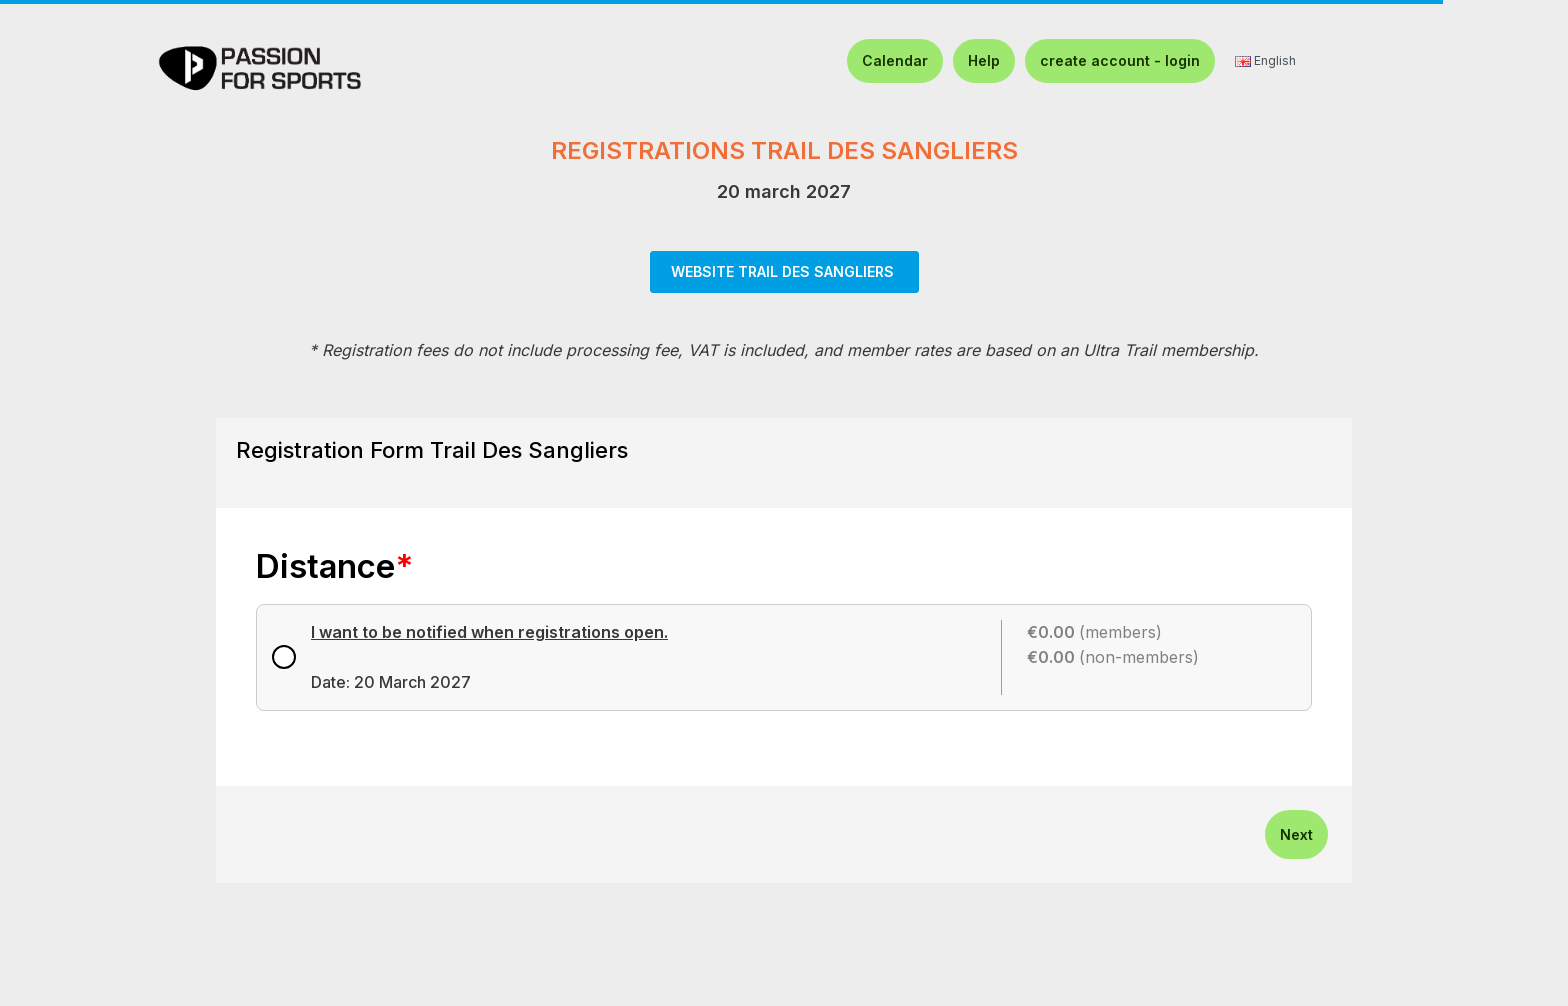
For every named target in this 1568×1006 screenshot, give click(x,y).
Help (984, 60)
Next (1296, 834)
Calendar (895, 60)
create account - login (1120, 60)
